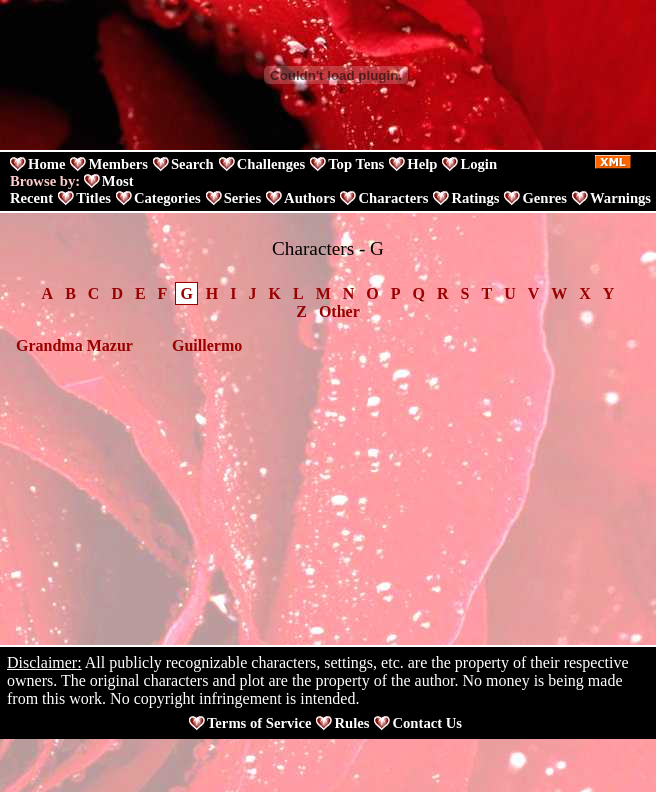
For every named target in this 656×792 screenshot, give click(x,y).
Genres (544, 198)
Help (422, 164)
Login (478, 164)
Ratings (475, 198)
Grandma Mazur (74, 345)
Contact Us (427, 723)
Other (339, 311)
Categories (167, 198)
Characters (393, 198)
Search (192, 164)
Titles (93, 198)
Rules (351, 723)
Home (46, 164)
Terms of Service (259, 723)
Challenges (271, 164)
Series (242, 198)
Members (117, 164)
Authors (309, 198)
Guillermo (207, 345)
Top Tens (356, 164)
